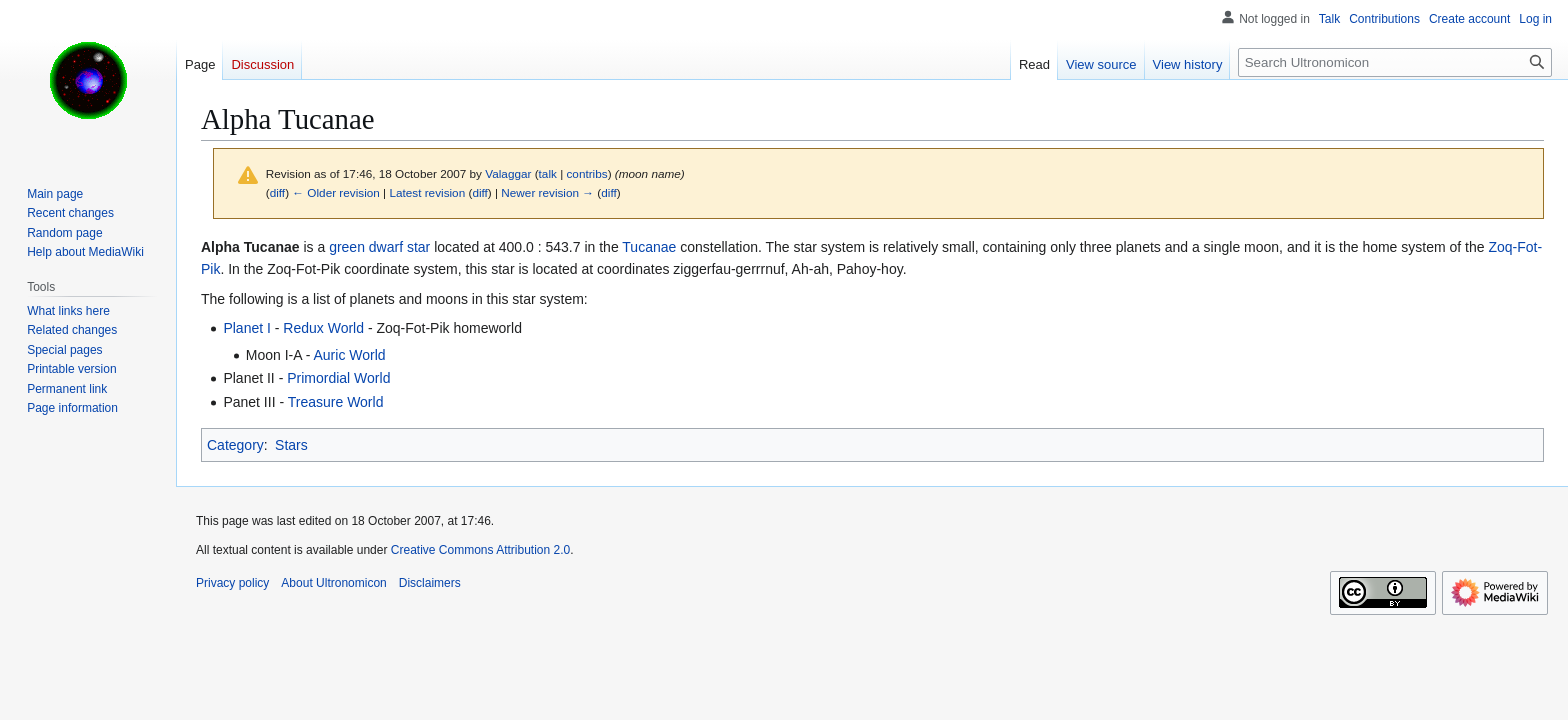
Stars (291, 445)
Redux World (323, 328)
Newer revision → (547, 192)
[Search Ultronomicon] (1395, 62)
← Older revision (336, 192)
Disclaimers (430, 583)
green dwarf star (379, 247)
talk (548, 173)
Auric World (349, 355)
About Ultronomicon (333, 583)
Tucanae (649, 247)
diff (277, 192)
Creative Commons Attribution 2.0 (480, 550)
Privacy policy (232, 583)
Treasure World (336, 402)
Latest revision (427, 192)
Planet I (246, 328)
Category (235, 445)
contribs (586, 173)
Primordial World (338, 378)
